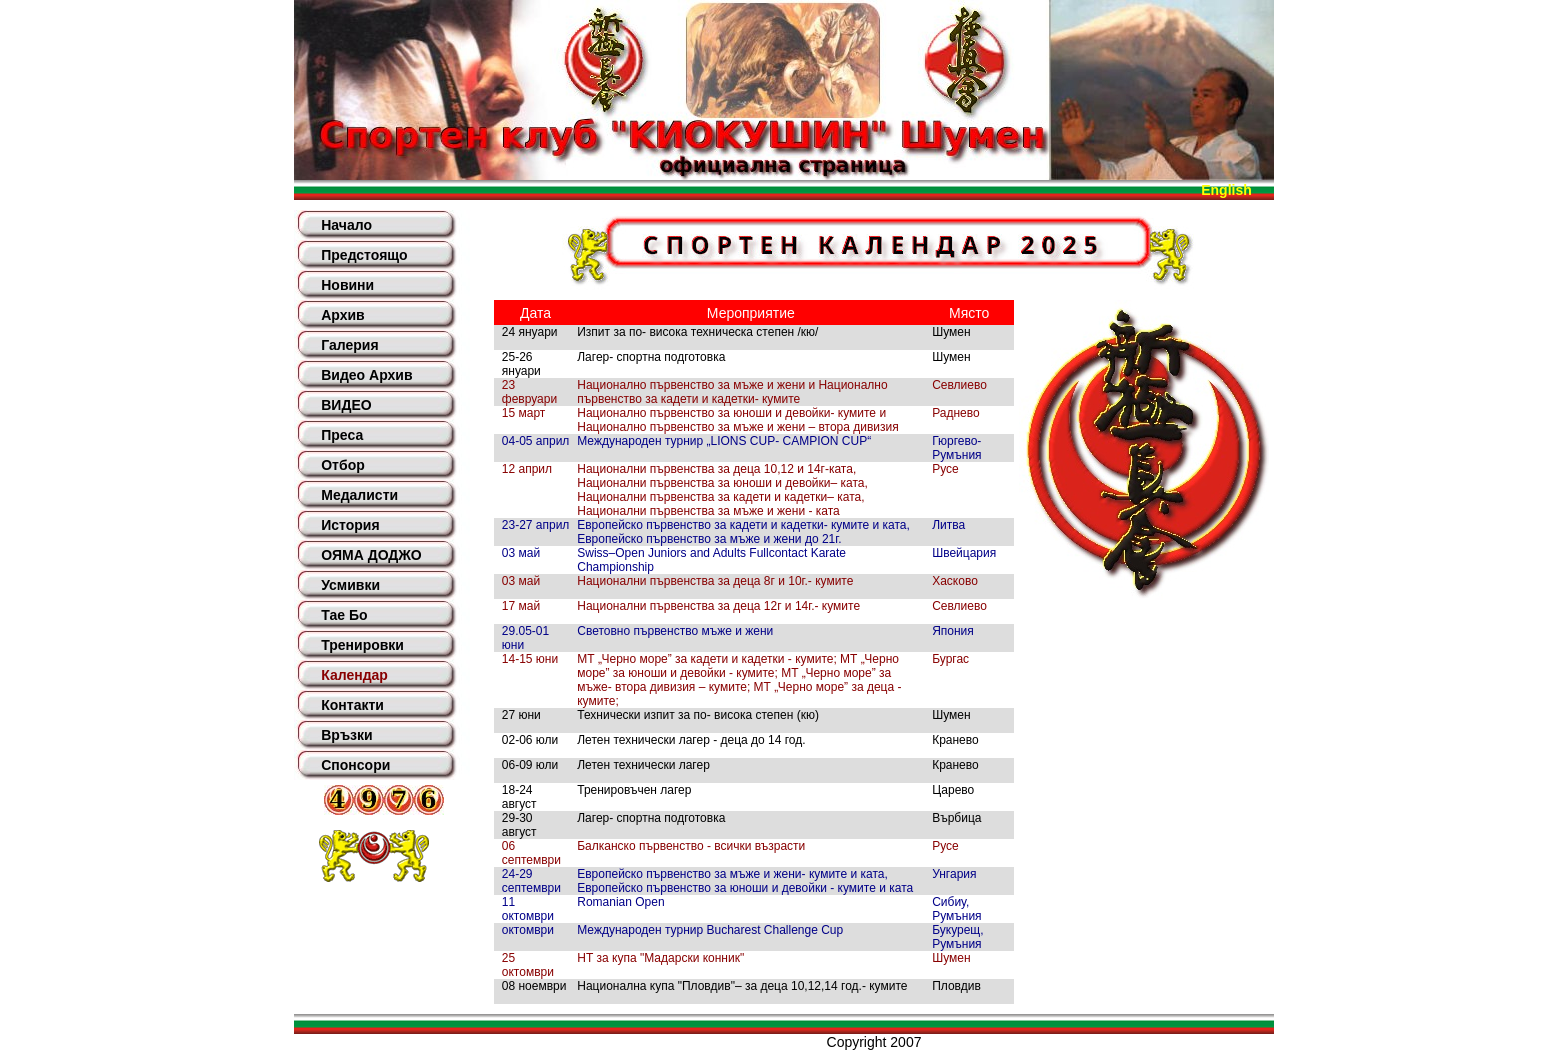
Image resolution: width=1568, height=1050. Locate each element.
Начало (346, 225)
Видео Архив (366, 375)
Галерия (349, 345)
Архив (342, 315)
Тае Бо (344, 615)
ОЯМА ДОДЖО (371, 555)
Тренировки (362, 645)
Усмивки (350, 585)
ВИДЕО (346, 405)
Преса (342, 435)
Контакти (352, 705)
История (350, 525)
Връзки (346, 735)
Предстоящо (364, 255)
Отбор (343, 465)
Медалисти (359, 495)
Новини (347, 285)
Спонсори (355, 765)
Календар (354, 675)
